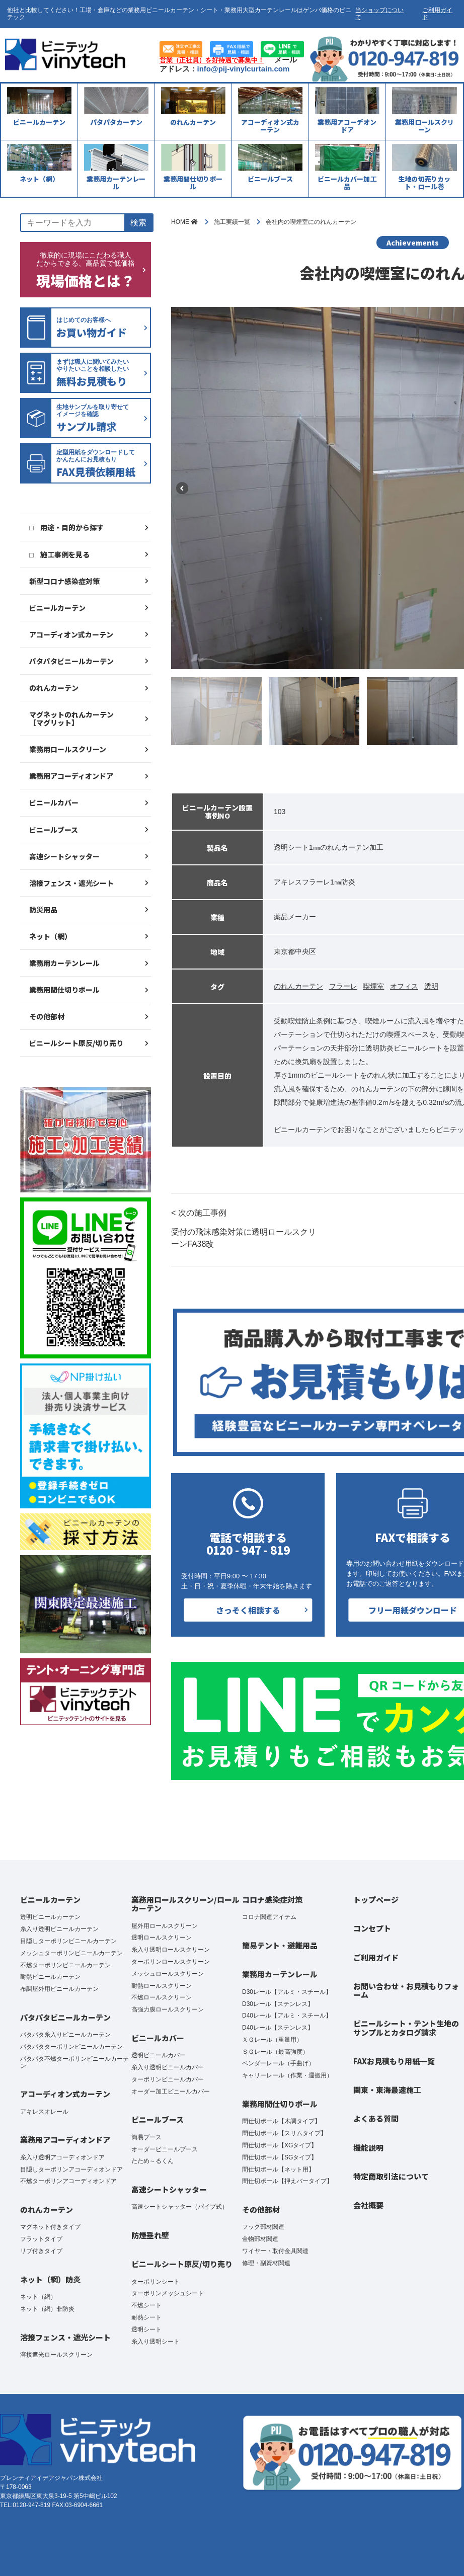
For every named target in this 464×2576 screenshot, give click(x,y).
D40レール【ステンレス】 (278, 2027)
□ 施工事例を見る (59, 554)
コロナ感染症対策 (272, 1899)
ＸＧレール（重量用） (272, 2039)
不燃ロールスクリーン (161, 1997)
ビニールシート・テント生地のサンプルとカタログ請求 (406, 2027)
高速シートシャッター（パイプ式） (179, 2206)
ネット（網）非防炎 (47, 2308)
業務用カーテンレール (64, 963)
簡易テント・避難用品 (280, 1945)
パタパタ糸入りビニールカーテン (65, 2034)
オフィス (404, 986)
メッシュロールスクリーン (167, 1973)
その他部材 (46, 1016)
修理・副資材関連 (266, 2263)
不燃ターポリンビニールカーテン (65, 1965)
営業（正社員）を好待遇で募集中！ (212, 60)
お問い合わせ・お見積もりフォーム (406, 1990)
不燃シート (146, 2305)
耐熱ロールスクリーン (161, 1985)
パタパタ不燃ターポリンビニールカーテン (74, 2062)
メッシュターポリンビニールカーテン (71, 1953)
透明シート (146, 2329)
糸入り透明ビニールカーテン (59, 1929)
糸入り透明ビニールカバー (167, 2067)
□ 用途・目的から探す (66, 527)
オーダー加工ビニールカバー (170, 2091)
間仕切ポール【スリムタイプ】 (284, 2133)
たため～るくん (152, 2160)
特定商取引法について (391, 2176)
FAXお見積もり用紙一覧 (394, 2061)
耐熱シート (146, 2317)
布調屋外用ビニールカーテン (59, 1988)
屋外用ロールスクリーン (164, 1925)
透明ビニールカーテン (50, 1916)
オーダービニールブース (164, 2149)
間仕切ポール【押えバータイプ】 (287, 2181)
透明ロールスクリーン (161, 1937)
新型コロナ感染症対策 (64, 581)
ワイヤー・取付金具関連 (275, 2251)
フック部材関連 (263, 2226)
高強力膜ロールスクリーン (167, 2009)
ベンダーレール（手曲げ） (278, 2063)
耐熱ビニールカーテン (50, 1976)
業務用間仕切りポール (64, 990)
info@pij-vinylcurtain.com (243, 68)
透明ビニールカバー (158, 2055)
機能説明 (368, 2147)
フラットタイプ (41, 2238)
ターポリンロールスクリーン (170, 1961)
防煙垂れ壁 (150, 2235)
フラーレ (343, 986)
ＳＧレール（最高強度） (275, 2051)
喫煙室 (373, 986)
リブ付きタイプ (41, 2251)
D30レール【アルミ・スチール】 (287, 1991)
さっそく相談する (248, 1610)
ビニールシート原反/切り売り (76, 1043)
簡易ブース (146, 2137)
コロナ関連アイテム (269, 1916)
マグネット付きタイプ (50, 2226)
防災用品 (43, 910)
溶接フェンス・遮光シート (71, 883)
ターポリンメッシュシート (167, 2293)
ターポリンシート (155, 2281)
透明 (431, 986)
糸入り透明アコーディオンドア (62, 2157)
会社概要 (368, 2205)
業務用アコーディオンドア (71, 776)
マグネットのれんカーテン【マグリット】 (71, 718)
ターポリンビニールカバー (167, 2079)
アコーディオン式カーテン (71, 634)
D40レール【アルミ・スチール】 (287, 2015)
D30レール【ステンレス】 (278, 2003)
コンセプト (372, 1928)
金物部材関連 (260, 2238)
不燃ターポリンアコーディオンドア (68, 2181)
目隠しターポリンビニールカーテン (68, 1941)
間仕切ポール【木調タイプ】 (281, 2121)
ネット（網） (50, 936)
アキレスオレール (44, 2111)
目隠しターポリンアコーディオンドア (71, 2169)
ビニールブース (53, 830)
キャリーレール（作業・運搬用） (287, 2075)
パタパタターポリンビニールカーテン (71, 2046)
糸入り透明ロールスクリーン (170, 1949)
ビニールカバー (54, 802)
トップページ (376, 1899)
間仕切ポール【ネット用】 (278, 2169)
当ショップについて (379, 14)
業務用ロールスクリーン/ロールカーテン (185, 1903)
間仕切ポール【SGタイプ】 (279, 2157)
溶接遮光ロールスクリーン (56, 2354)
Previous (182, 488)
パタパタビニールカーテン (71, 661)
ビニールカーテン (57, 608)
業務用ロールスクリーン (67, 749)
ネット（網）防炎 (50, 2279)
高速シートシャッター (64, 856)
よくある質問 (376, 2118)
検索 (138, 222)
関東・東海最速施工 (387, 2089)
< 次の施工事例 (246, 1229)
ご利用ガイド (437, 14)
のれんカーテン (54, 688)
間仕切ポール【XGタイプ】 (279, 2145)
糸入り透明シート (155, 2341)
